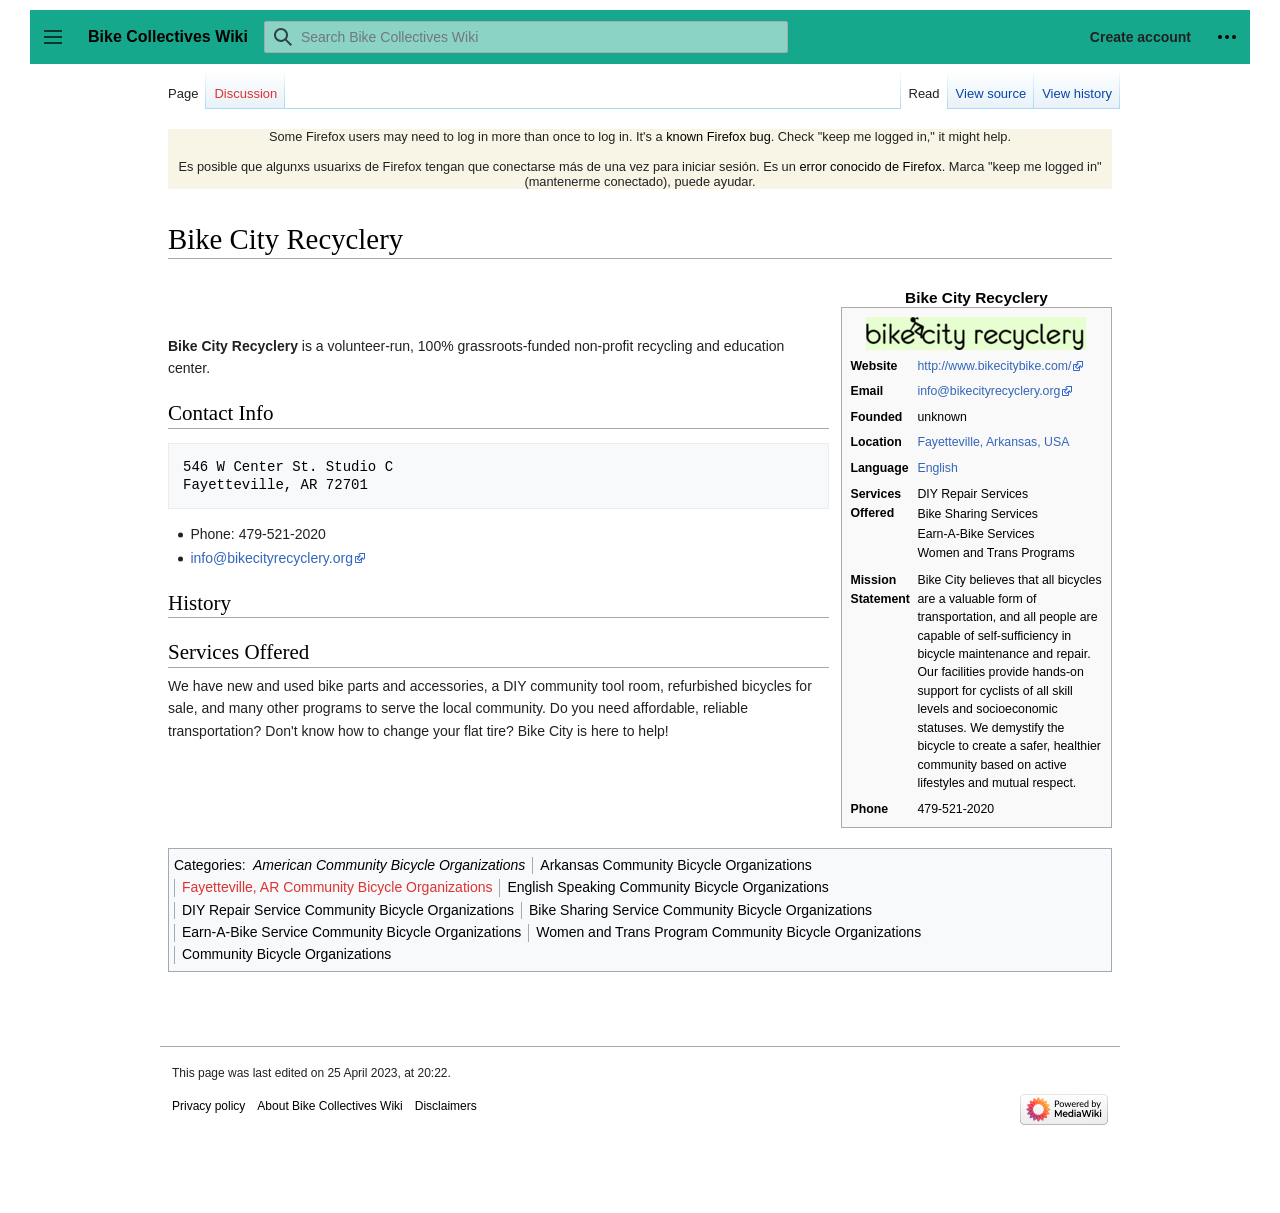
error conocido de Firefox (870, 166)
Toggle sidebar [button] (59, 46)
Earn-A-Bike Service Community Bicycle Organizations (351, 932)
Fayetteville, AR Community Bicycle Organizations (337, 887)
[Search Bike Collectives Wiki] (526, 37)
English (937, 468)
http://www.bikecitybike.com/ (994, 366)
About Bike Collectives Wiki (329, 1106)
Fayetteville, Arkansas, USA (993, 442)
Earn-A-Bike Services (975, 534)
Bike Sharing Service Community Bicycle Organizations (700, 910)
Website (873, 366)
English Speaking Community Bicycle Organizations (667, 887)
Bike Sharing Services (977, 514)
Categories (208, 865)
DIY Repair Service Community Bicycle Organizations (348, 910)
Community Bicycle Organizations (286, 954)
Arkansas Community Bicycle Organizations (676, 865)
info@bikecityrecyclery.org (988, 391)
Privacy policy (208, 1106)
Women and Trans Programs (995, 553)
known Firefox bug (718, 136)
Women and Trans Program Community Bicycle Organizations (728, 932)
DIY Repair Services (972, 494)
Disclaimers (446, 1106)
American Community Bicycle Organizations (389, 865)
